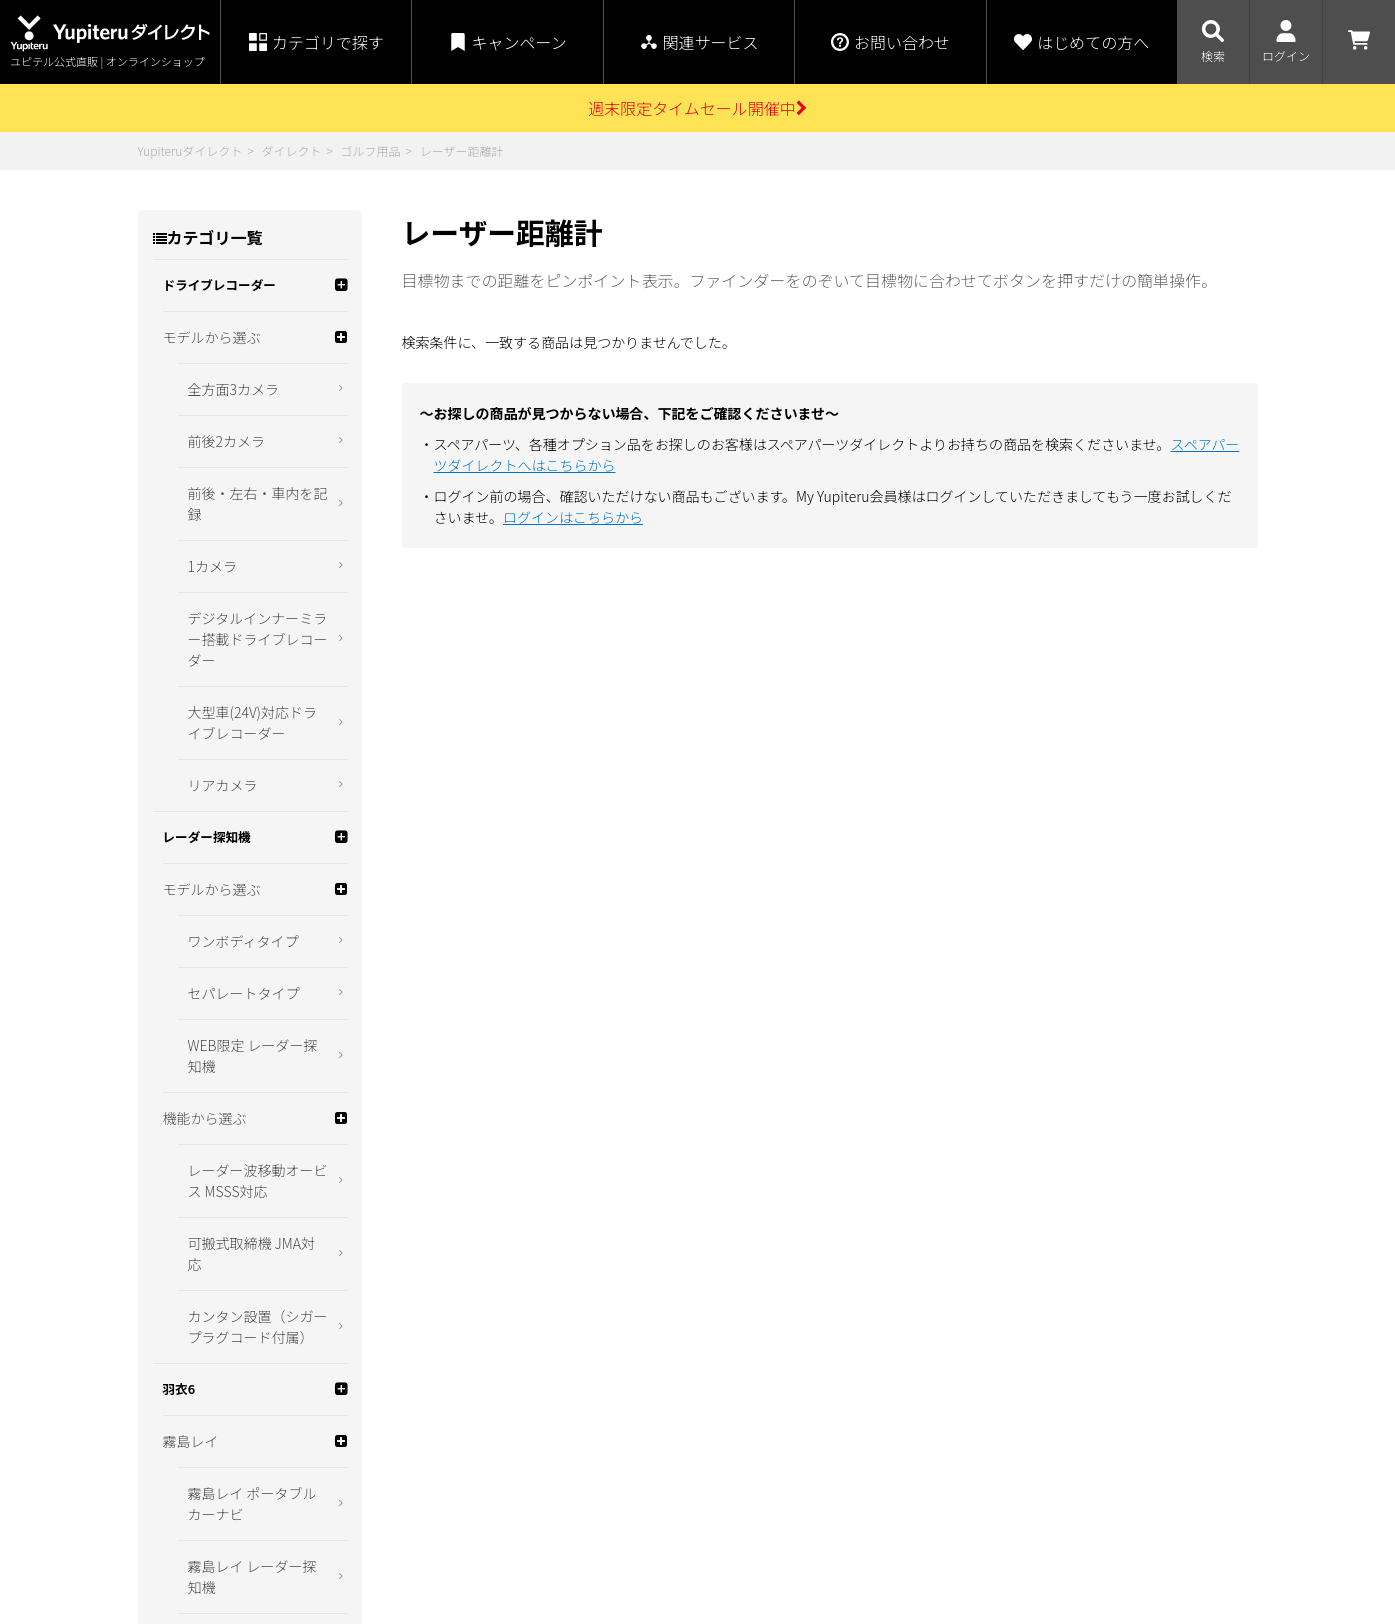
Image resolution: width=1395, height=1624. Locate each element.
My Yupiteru (972, 1511)
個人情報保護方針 (650, 1476)
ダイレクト (291, 150)
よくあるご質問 (433, 1518)
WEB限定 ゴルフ (214, 822)
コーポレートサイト (995, 1487)
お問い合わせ (636, 1518)
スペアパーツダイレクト (1006, 1559)
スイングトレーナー (226, 718)
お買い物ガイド (433, 1434)
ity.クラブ (967, 1535)
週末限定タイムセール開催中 (697, 108)
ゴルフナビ (198, 666)
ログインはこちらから (573, 517)
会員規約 (412, 1560)
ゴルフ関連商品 (212, 770)
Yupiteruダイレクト (190, 150)
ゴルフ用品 (371, 150)
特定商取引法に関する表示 (678, 1434)
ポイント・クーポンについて (475, 1476)
